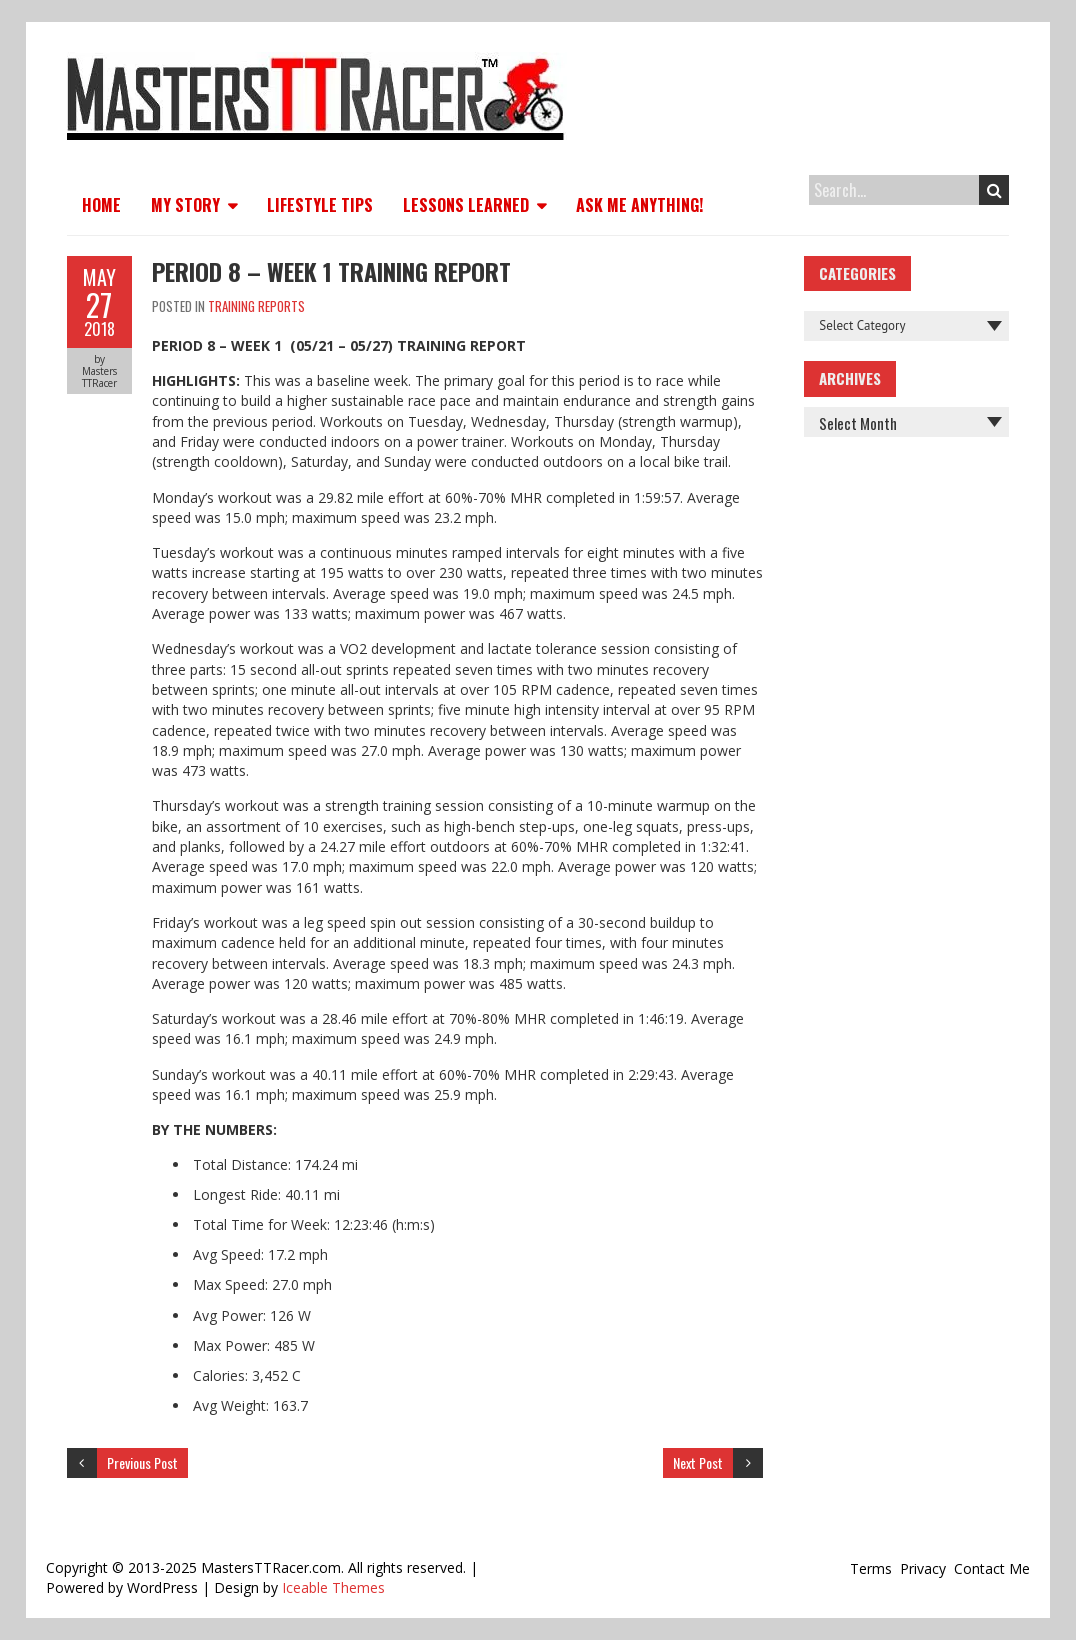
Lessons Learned (466, 205)
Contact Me (992, 1568)
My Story (185, 205)
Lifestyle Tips (320, 205)
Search (994, 190)
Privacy (923, 1568)
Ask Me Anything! (639, 205)
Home (101, 205)
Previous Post (142, 1462)
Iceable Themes (333, 1587)
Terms (871, 1568)
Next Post (698, 1462)
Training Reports (256, 306)
